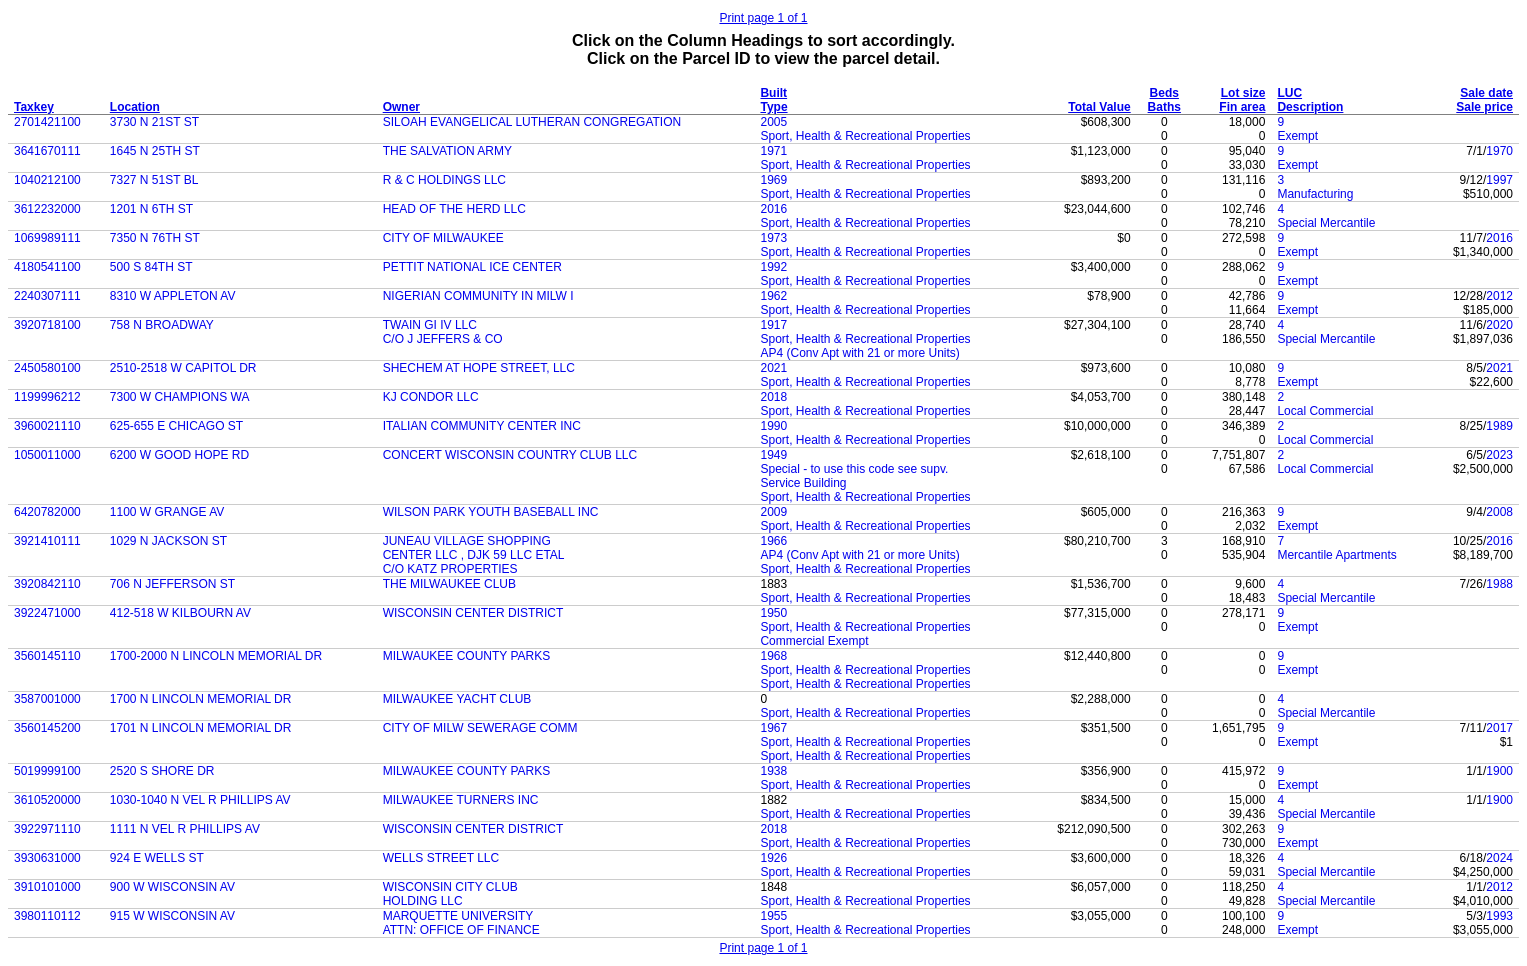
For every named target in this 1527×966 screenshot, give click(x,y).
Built (773, 93)
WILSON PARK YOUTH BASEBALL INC (491, 512)
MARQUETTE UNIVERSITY (458, 916)
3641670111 (47, 151)
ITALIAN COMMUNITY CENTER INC (482, 426)
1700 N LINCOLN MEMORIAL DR (201, 699)
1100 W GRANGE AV (167, 512)
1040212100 (47, 180)
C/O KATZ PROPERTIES (450, 569)
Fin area (1242, 107)
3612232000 (47, 209)
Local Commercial (1325, 411)
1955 (773, 916)
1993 (1499, 916)
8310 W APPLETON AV (173, 296)
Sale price (1484, 107)
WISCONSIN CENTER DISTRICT (473, 613)
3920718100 (47, 325)
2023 (1499, 455)
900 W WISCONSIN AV (172, 887)
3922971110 (47, 829)
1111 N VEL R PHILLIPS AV (185, 829)
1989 (1499, 426)
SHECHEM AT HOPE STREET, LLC (479, 368)
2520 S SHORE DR (162, 771)
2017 (1499, 728)
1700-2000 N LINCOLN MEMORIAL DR (216, 656)
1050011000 (47, 455)
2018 (773, 397)
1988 (1499, 584)
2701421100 (47, 122)
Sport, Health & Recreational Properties (865, 136)
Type (773, 107)
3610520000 (47, 800)
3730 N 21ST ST (154, 122)
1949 (773, 455)
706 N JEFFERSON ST (172, 584)
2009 (773, 512)
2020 (1499, 325)
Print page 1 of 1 (763, 18)
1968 (773, 656)
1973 (773, 238)
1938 (773, 771)
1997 (1499, 180)
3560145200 (47, 728)
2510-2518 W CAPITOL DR (183, 368)
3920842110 (47, 584)
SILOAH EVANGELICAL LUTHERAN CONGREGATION (532, 122)
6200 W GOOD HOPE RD (179, 455)
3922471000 (47, 613)
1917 (773, 325)
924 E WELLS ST (157, 858)
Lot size (1243, 93)
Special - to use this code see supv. (854, 469)
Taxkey (34, 107)
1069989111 (47, 238)
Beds (1164, 93)
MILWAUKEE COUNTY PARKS (467, 656)
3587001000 (47, 699)
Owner (401, 107)
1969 (773, 180)
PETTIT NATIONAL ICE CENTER (472, 267)
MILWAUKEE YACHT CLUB (457, 699)
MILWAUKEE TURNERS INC (461, 800)
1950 (773, 613)
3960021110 (47, 426)
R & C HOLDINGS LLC (444, 180)
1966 (773, 541)
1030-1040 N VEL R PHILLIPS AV (200, 800)
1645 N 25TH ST (155, 151)
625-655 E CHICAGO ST (176, 426)
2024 (1499, 858)
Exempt (1297, 136)
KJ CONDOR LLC (431, 397)
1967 (773, 728)
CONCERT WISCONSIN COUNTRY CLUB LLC (510, 455)
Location (135, 107)
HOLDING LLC (423, 901)
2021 (773, 368)
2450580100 (47, 368)
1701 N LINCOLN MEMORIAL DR (201, 728)
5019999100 (47, 771)
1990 (773, 426)
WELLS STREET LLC (441, 858)
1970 (1499, 151)
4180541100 (47, 267)
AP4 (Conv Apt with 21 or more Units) (859, 353)
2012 (1499, 296)
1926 (773, 858)
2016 (773, 209)
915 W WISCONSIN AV (172, 916)
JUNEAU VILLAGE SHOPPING (467, 541)
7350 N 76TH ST (155, 238)
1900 (1499, 771)
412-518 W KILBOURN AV (180, 613)
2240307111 (47, 296)
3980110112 (47, 916)
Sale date (1486, 93)
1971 (773, 151)
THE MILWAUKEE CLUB (449, 584)
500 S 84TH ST (151, 267)
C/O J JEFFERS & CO (443, 339)
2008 (1499, 512)
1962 (773, 296)
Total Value (1099, 107)
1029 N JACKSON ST (168, 541)
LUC (1289, 93)
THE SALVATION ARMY (447, 151)
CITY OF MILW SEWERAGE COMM (480, 728)
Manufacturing (1315, 194)
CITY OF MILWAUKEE (443, 238)
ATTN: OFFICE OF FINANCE (461, 930)
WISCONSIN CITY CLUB (450, 887)
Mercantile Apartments (1336, 555)
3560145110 (47, 656)
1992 (773, 267)
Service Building (803, 483)
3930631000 (47, 858)
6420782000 (47, 512)
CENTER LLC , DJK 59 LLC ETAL (474, 555)
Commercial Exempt (814, 641)
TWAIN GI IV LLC (430, 325)
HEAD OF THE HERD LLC (454, 209)
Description (1310, 107)
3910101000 (47, 887)
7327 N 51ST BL (154, 180)
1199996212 (47, 397)
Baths (1164, 107)
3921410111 (47, 541)
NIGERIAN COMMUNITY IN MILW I (478, 296)
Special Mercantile (1326, 223)
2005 (773, 122)
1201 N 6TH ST (151, 209)
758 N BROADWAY (162, 325)
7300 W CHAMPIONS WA (180, 397)
